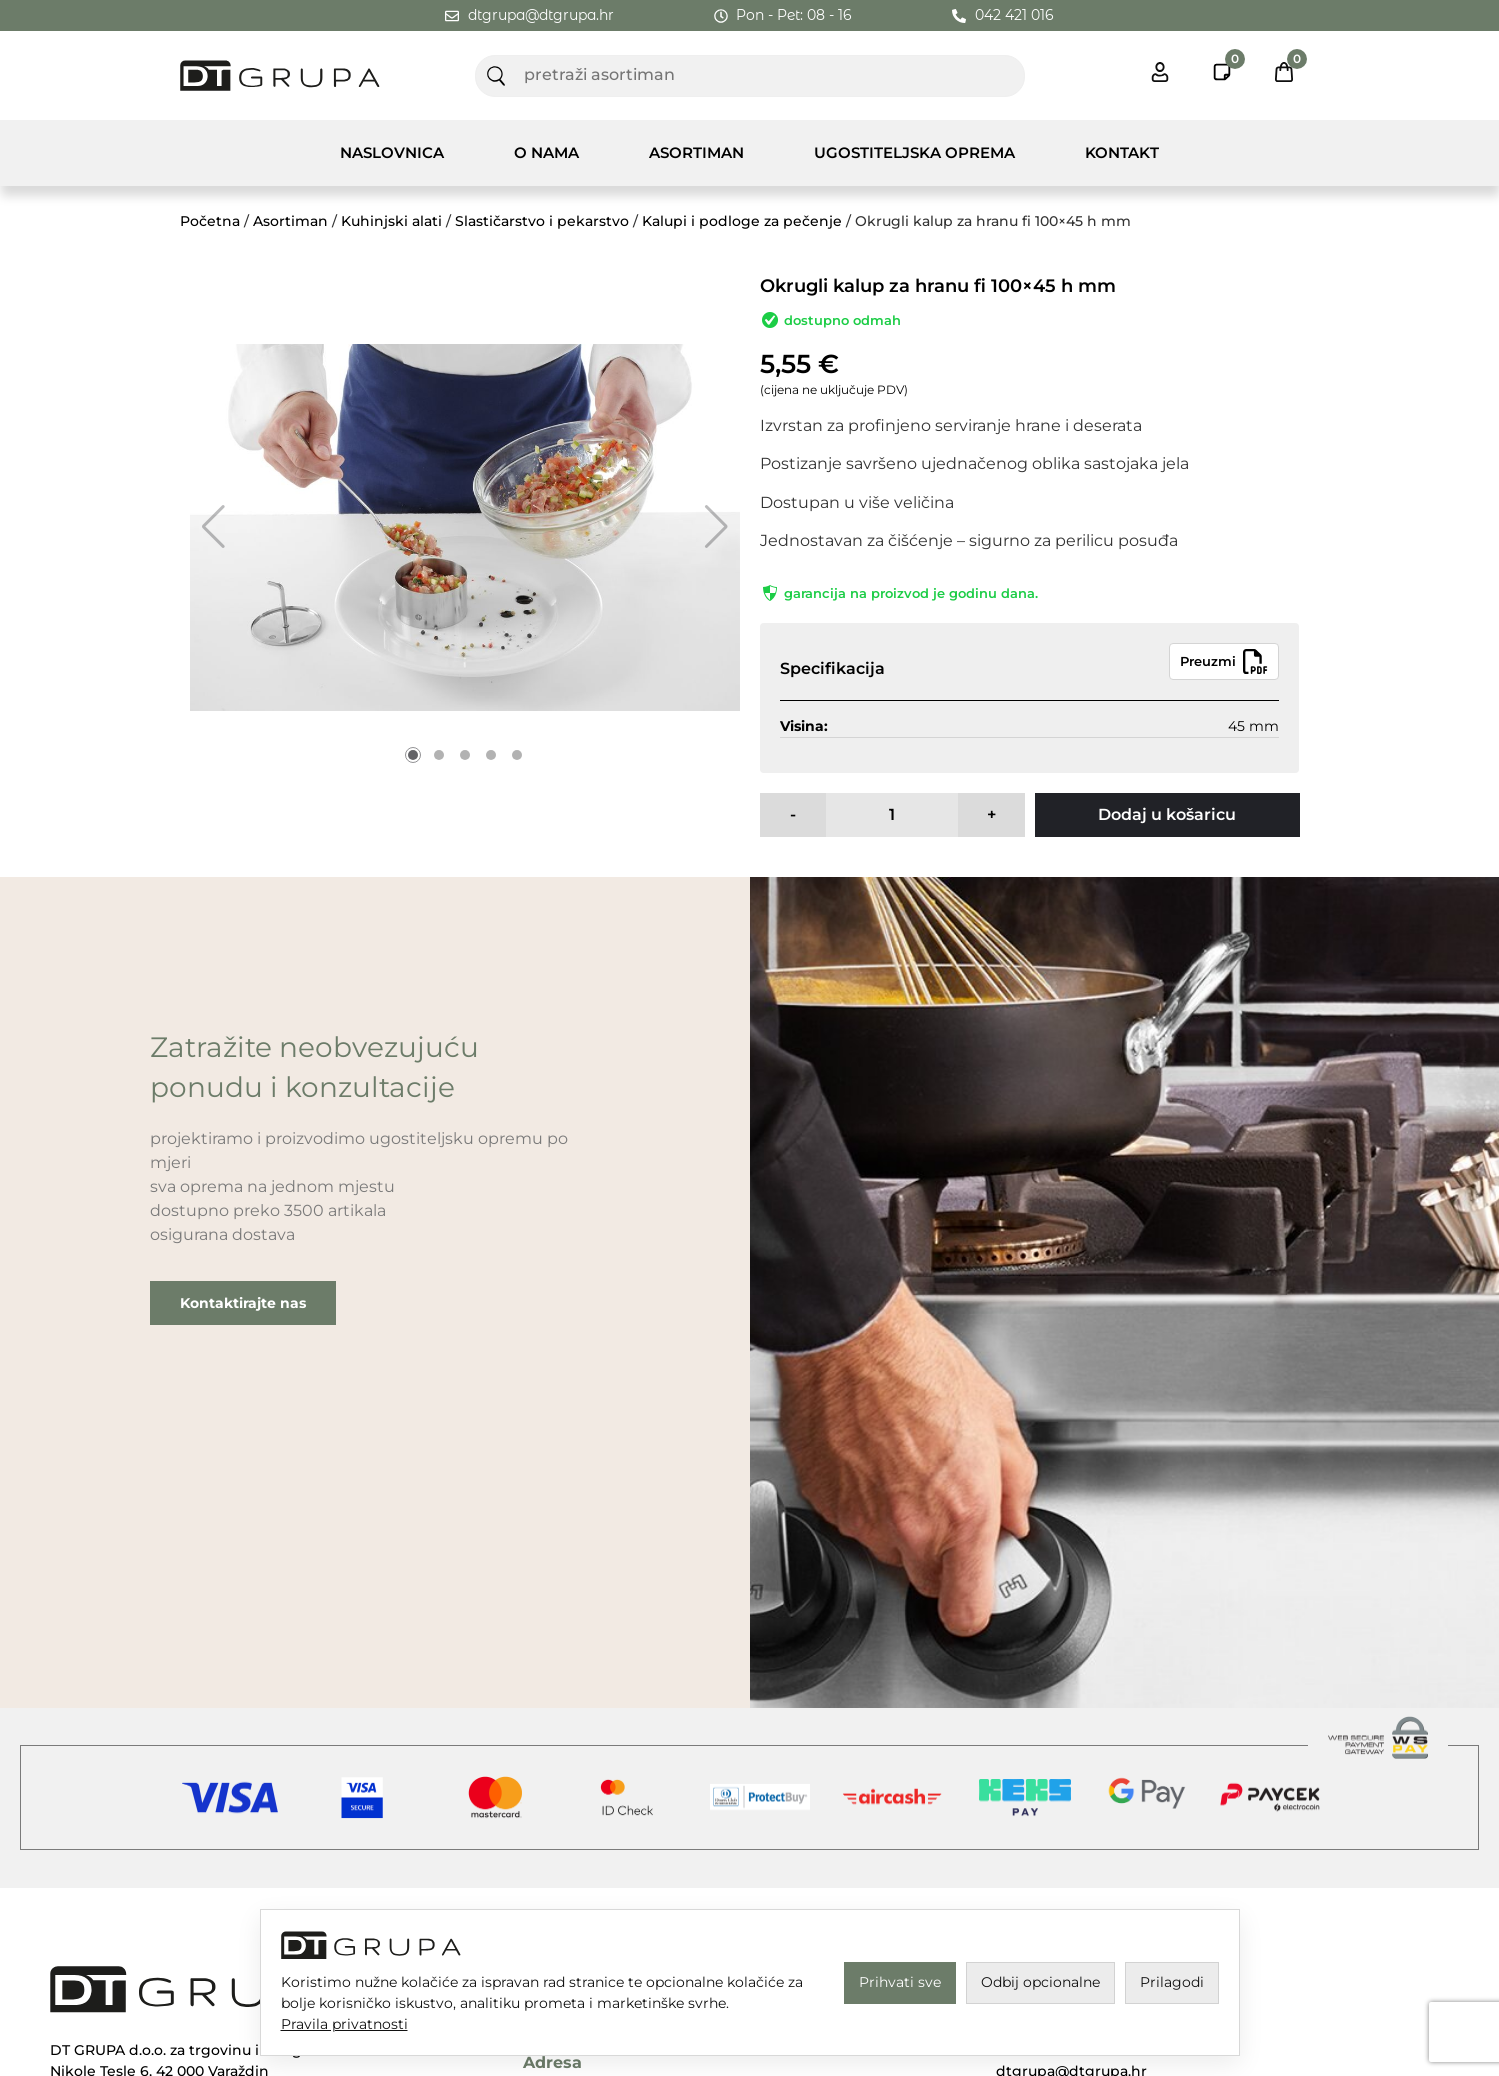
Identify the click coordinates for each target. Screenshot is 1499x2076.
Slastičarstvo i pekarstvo (542, 221)
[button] (213, 527)
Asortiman (696, 152)
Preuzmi (1224, 661)
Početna (210, 221)
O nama (546, 152)
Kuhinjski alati (391, 221)
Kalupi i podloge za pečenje (742, 221)
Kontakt (1122, 152)
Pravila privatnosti (344, 2024)
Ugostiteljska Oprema (914, 152)
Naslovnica (392, 152)
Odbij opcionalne (1040, 1982)
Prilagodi (1172, 1982)
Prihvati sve (900, 1982)
